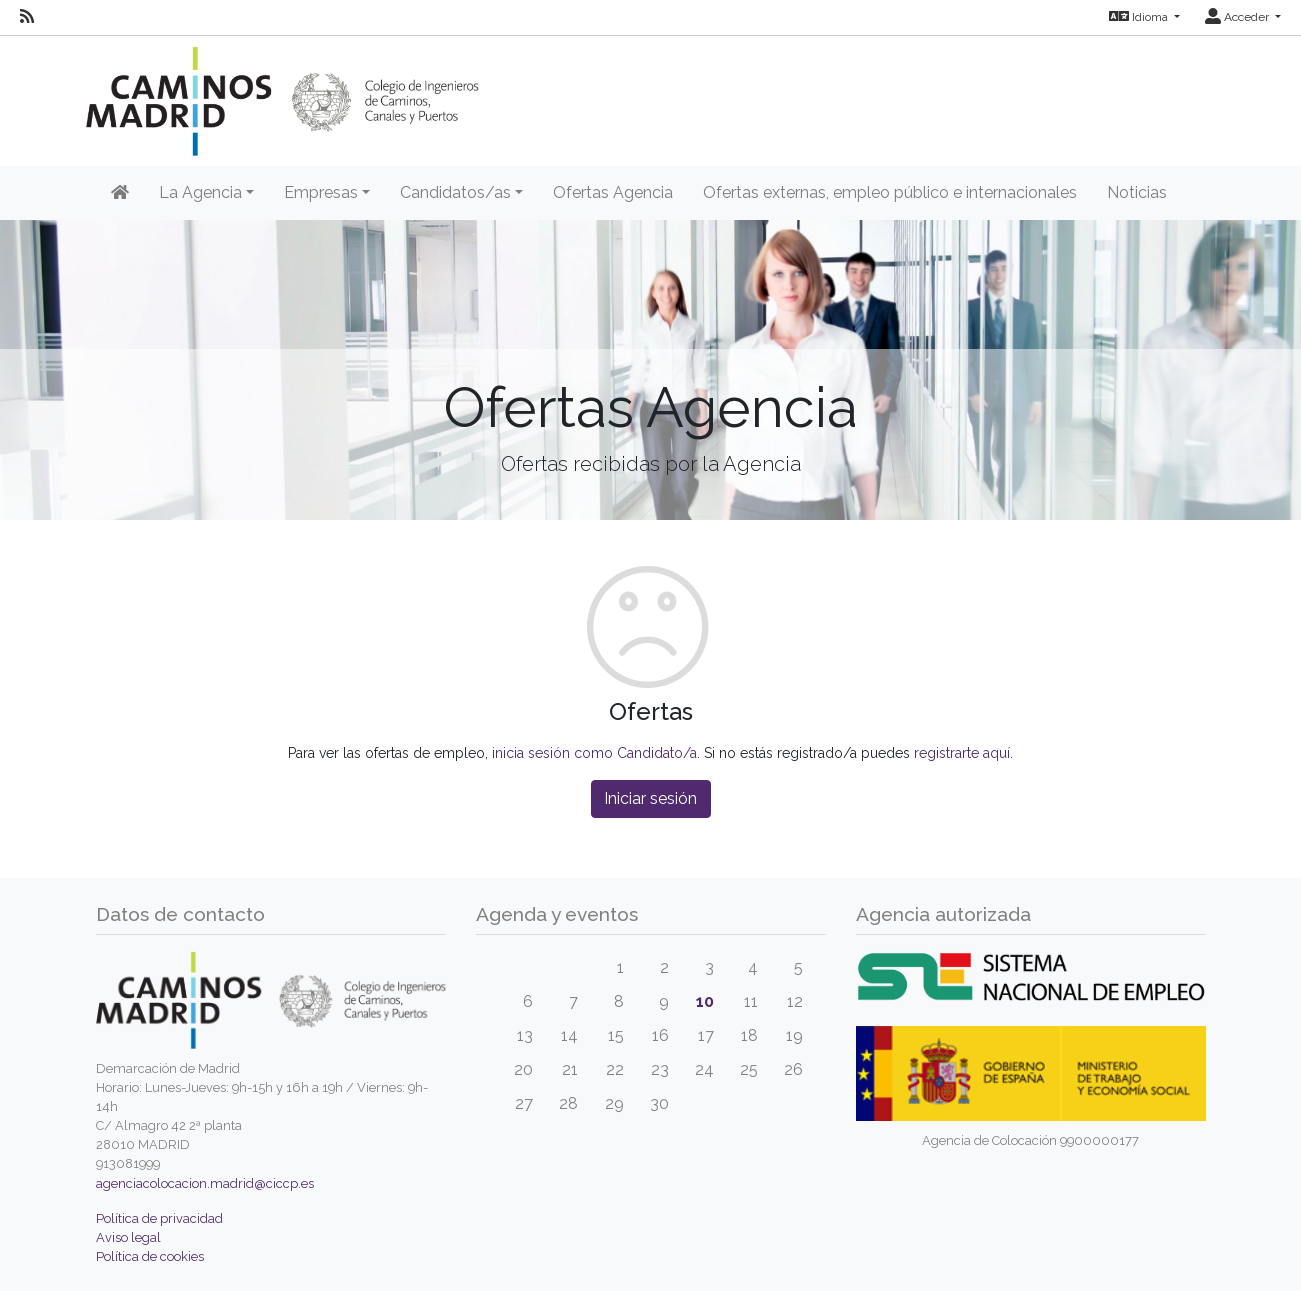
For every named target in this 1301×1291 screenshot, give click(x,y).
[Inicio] (120, 193)
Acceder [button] (1238, 17)
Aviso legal (128, 1237)
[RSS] (27, 17)
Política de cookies (150, 1256)
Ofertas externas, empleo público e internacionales (890, 192)
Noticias (1137, 192)
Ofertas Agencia (613, 192)
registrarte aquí (962, 753)
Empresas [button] (321, 192)
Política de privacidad (159, 1218)
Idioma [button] (1140, 17)
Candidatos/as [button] (455, 192)
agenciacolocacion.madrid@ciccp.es (205, 1183)
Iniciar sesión (650, 798)
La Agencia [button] (200, 192)
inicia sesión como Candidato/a (594, 753)
